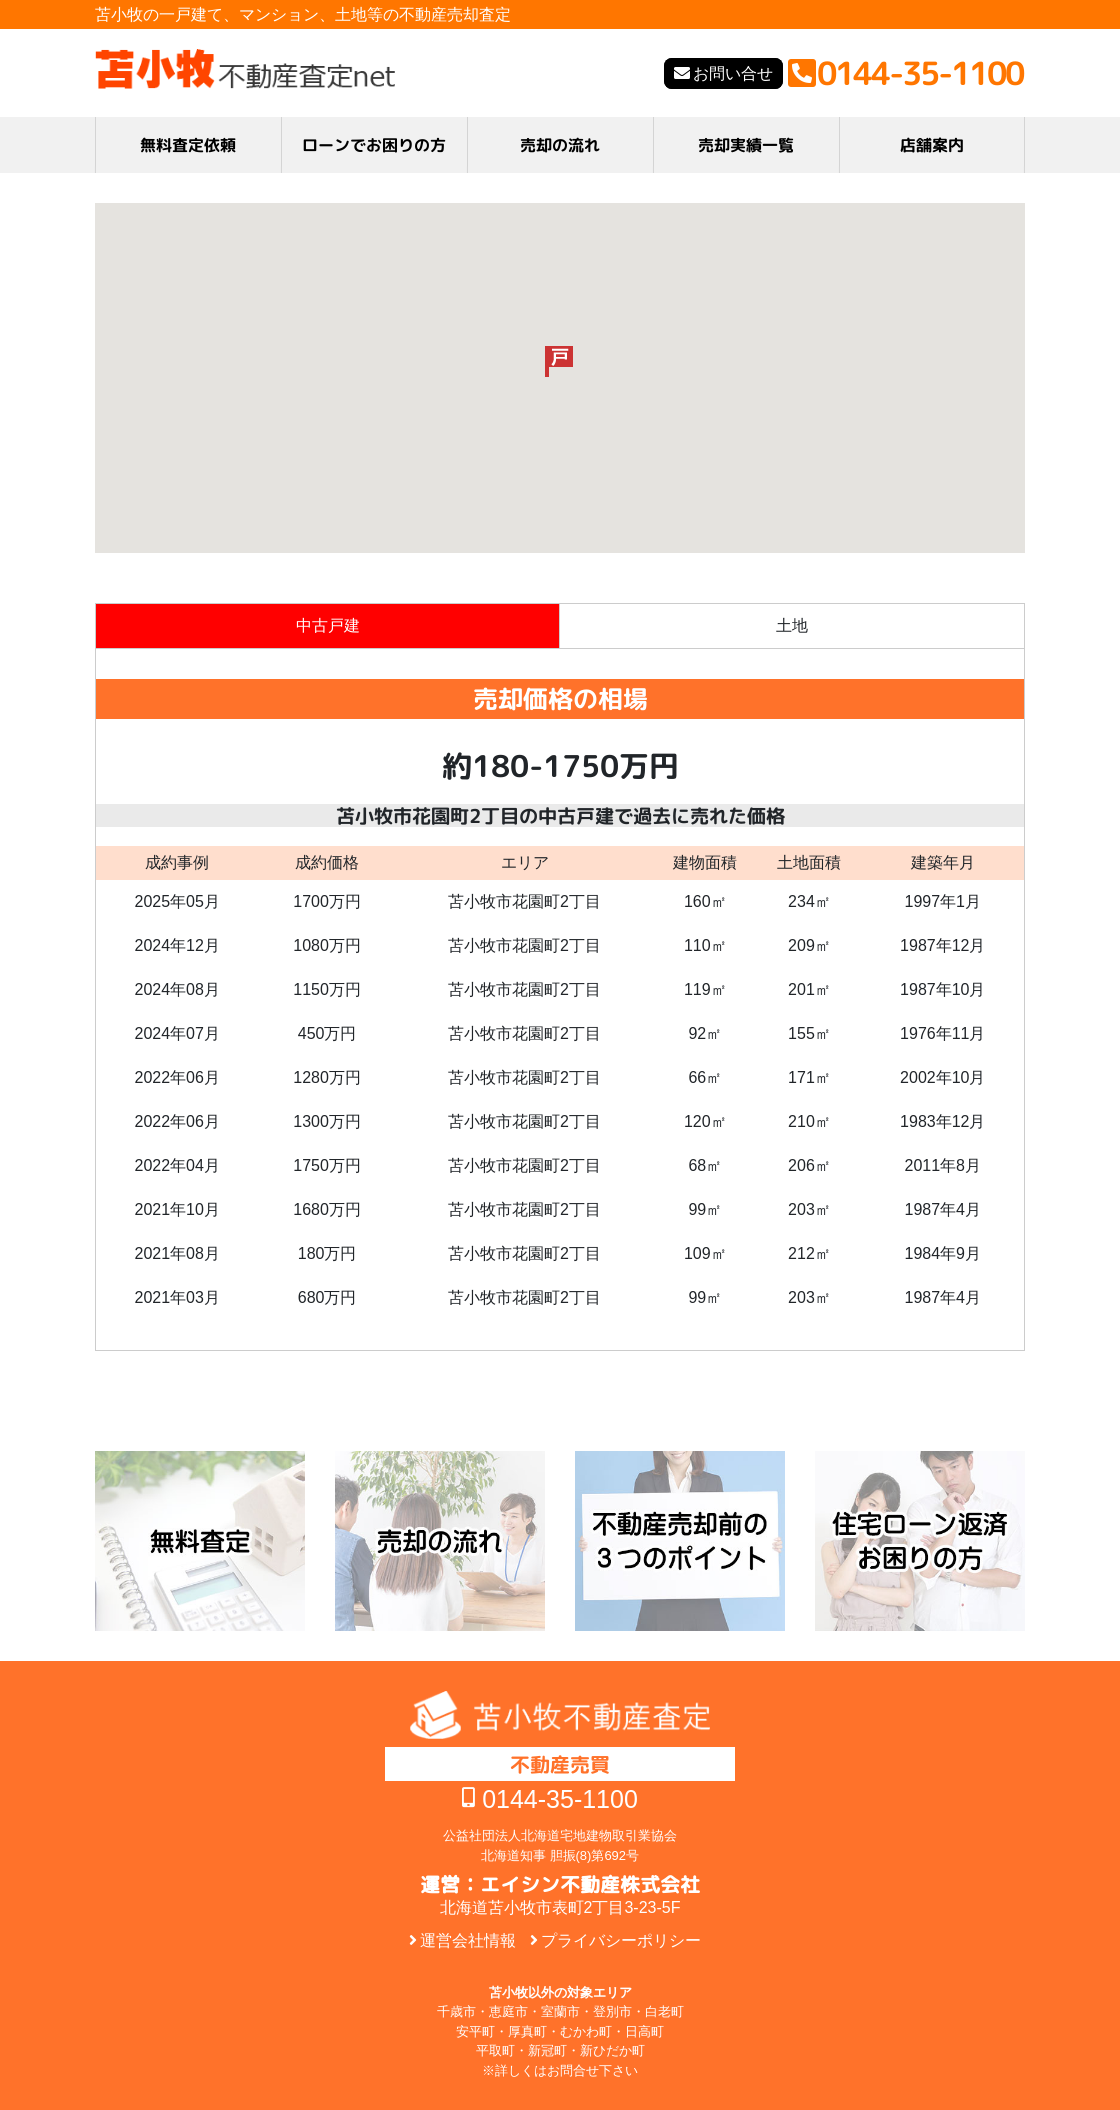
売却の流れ (560, 145)
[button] (559, 361)
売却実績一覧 (746, 145)
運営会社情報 (468, 1940)
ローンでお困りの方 (374, 145)
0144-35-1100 (560, 1799)
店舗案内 (932, 145)
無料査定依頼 (188, 145)
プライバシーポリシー (621, 1940)
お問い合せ (733, 73)
